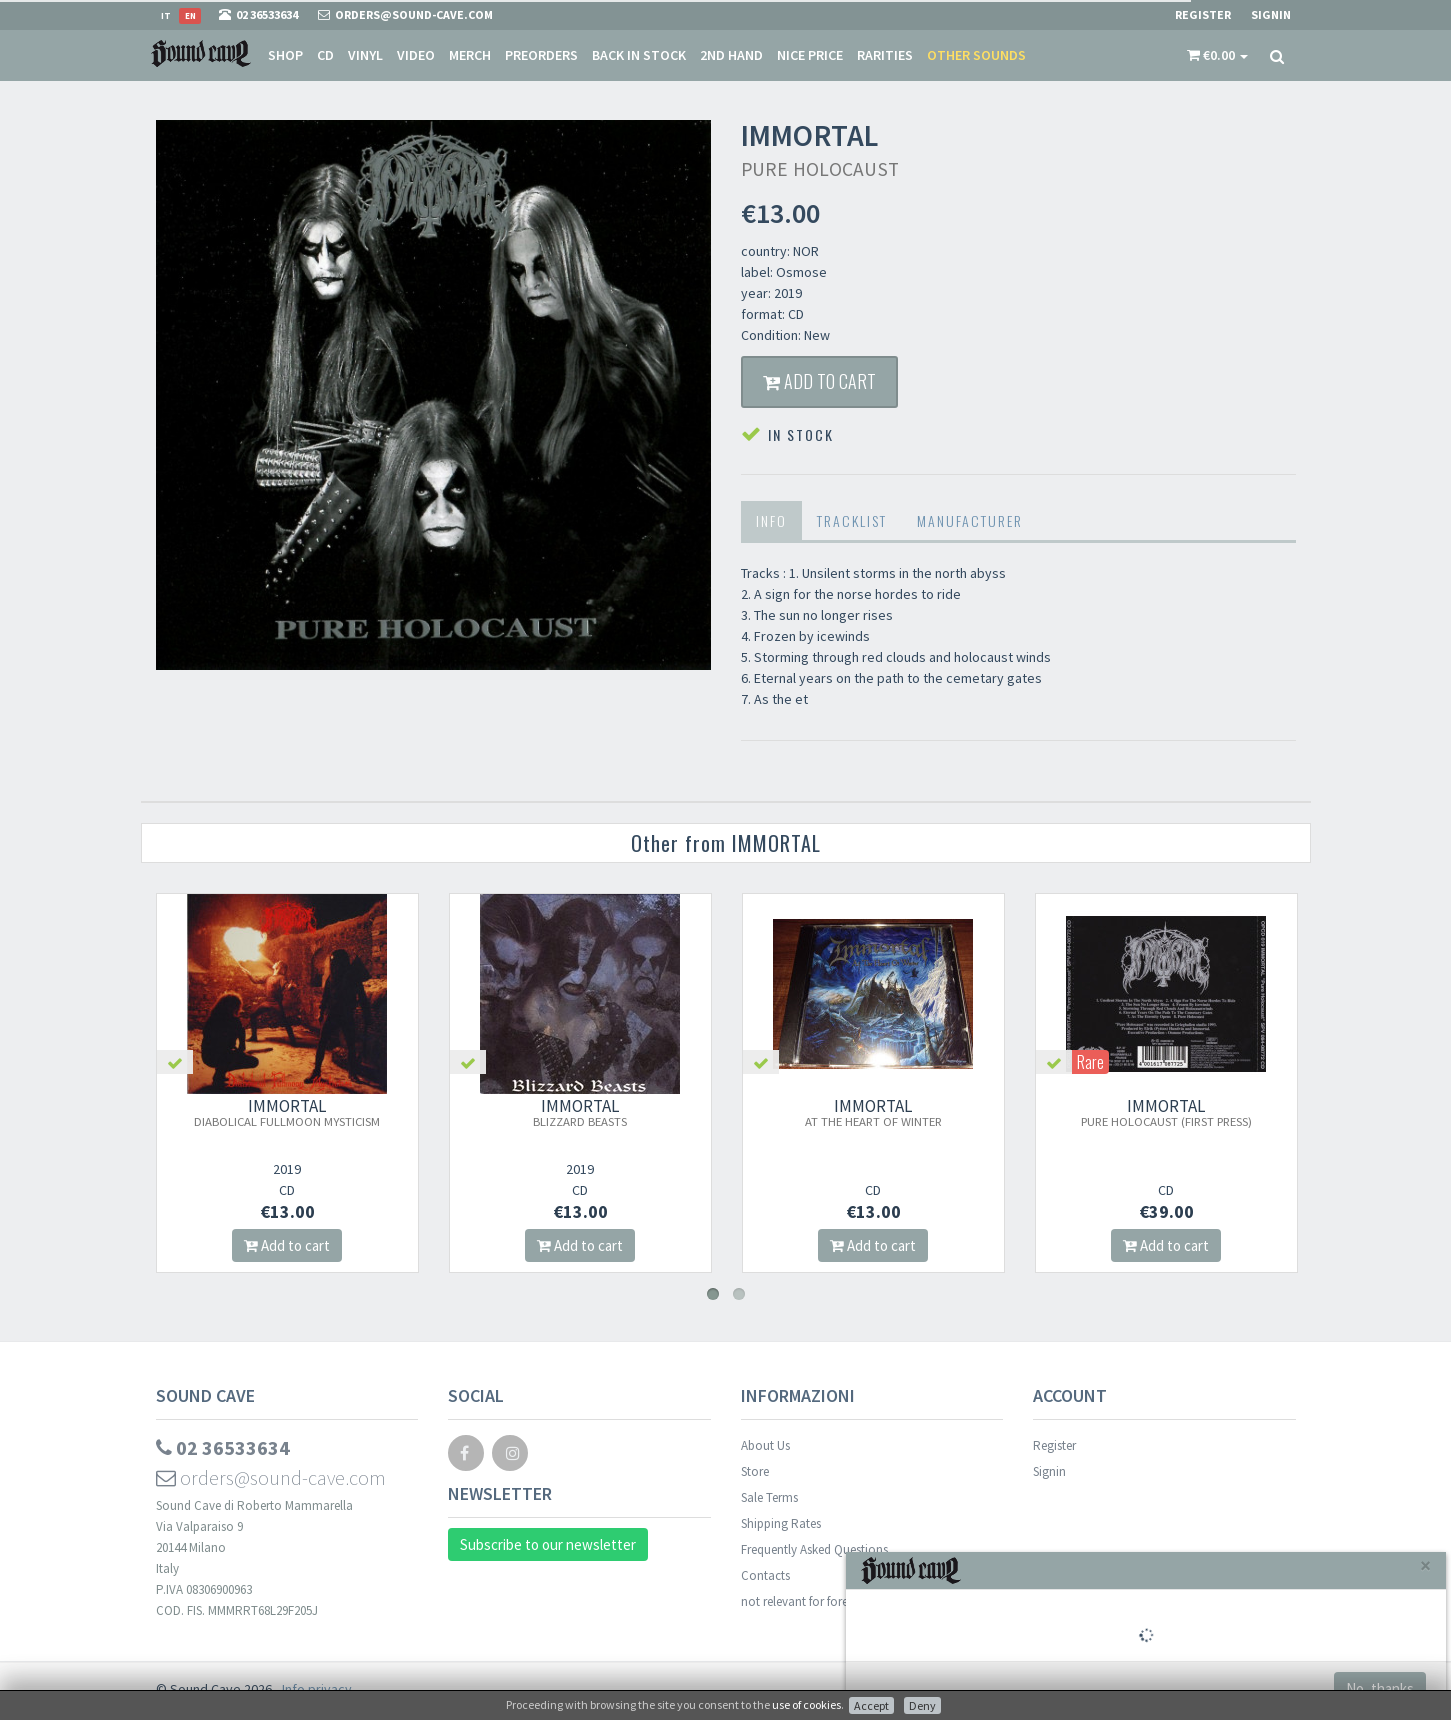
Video (416, 55)
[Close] (1425, 1565)
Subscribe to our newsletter (548, 1544)
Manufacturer (970, 520)
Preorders (541, 55)
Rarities (885, 55)
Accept (871, 1705)
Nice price (810, 55)
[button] (1217, 55)
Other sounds (976, 55)
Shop (285, 55)
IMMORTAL (287, 1112)
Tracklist (852, 520)
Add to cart (819, 381)
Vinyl (365, 55)
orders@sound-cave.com (271, 1477)
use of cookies (806, 1704)
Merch (470, 55)
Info (771, 520)
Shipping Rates (781, 1523)
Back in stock (639, 55)
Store (755, 1471)
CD (325, 55)
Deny (922, 1705)
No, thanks (1380, 1688)
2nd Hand (731, 55)
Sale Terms (769, 1497)
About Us (765, 1445)
